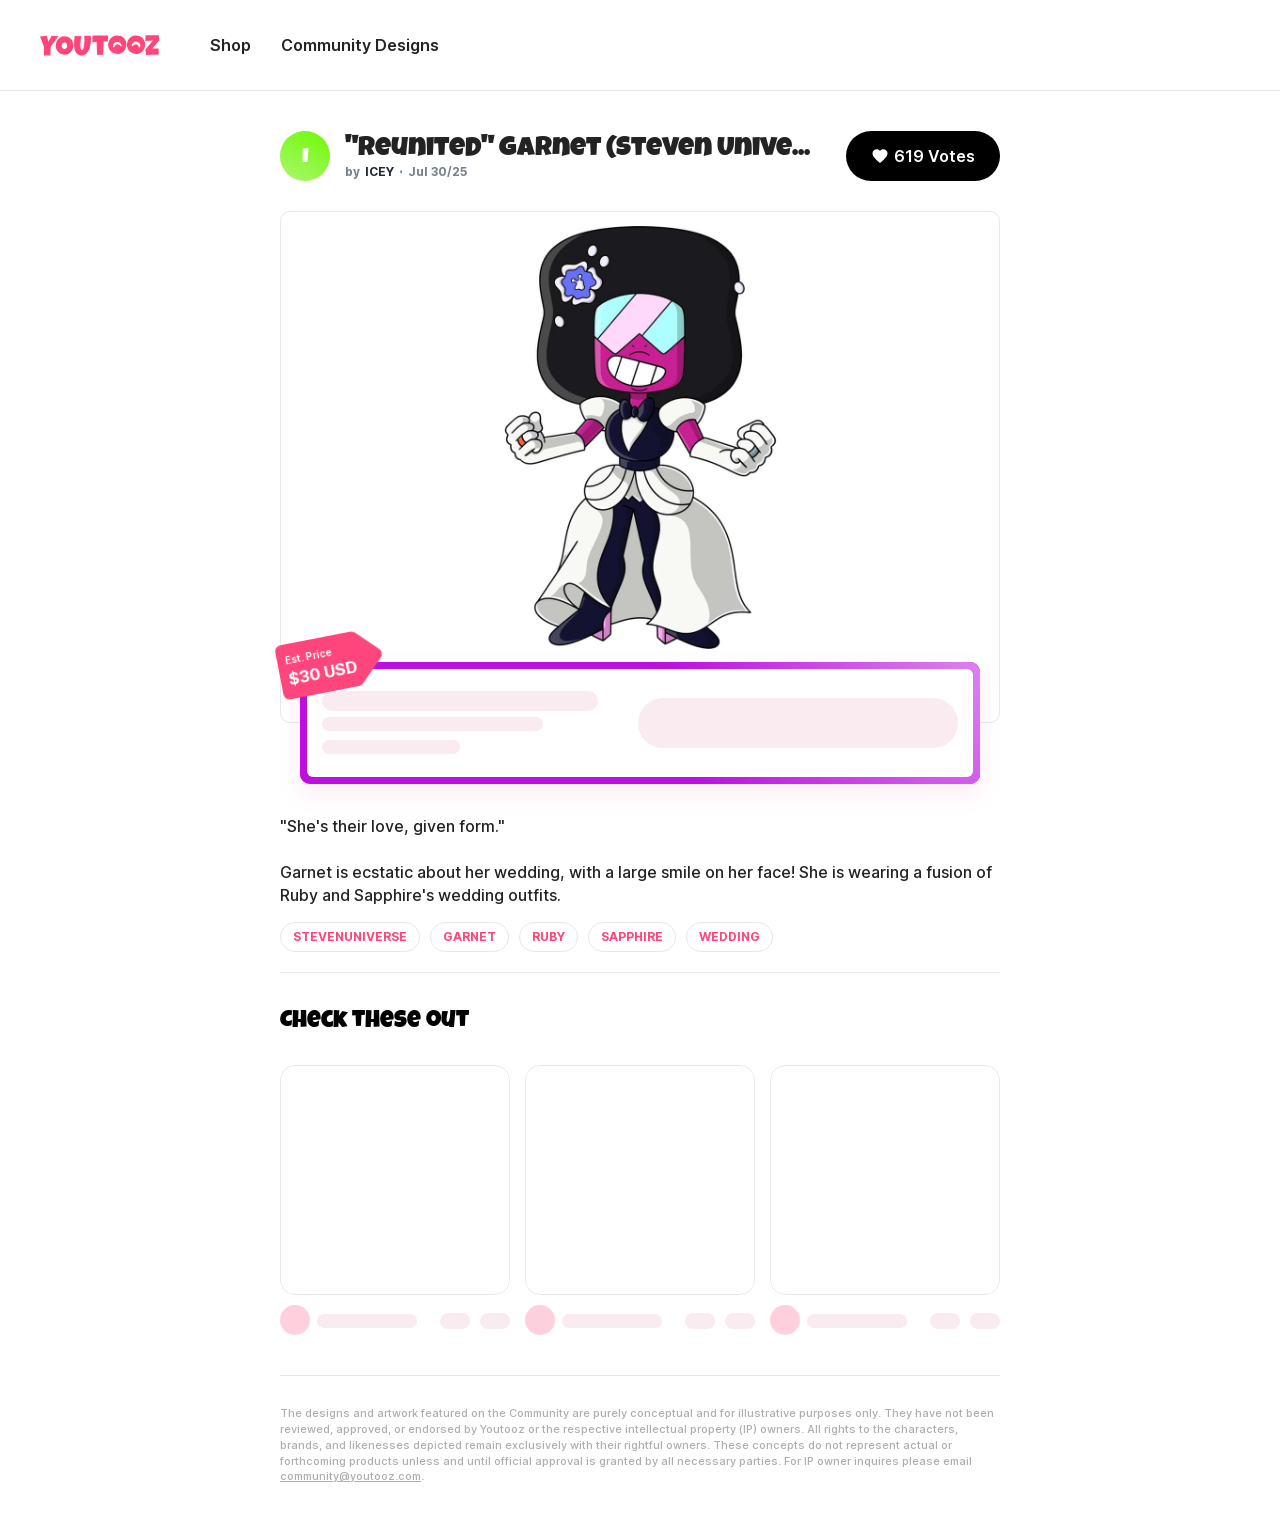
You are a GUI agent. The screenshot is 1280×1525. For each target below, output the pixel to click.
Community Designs (360, 45)
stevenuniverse (350, 936)
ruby (548, 936)
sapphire (632, 936)
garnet (469, 936)
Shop (230, 45)
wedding (729, 936)
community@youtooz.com (350, 1476)
